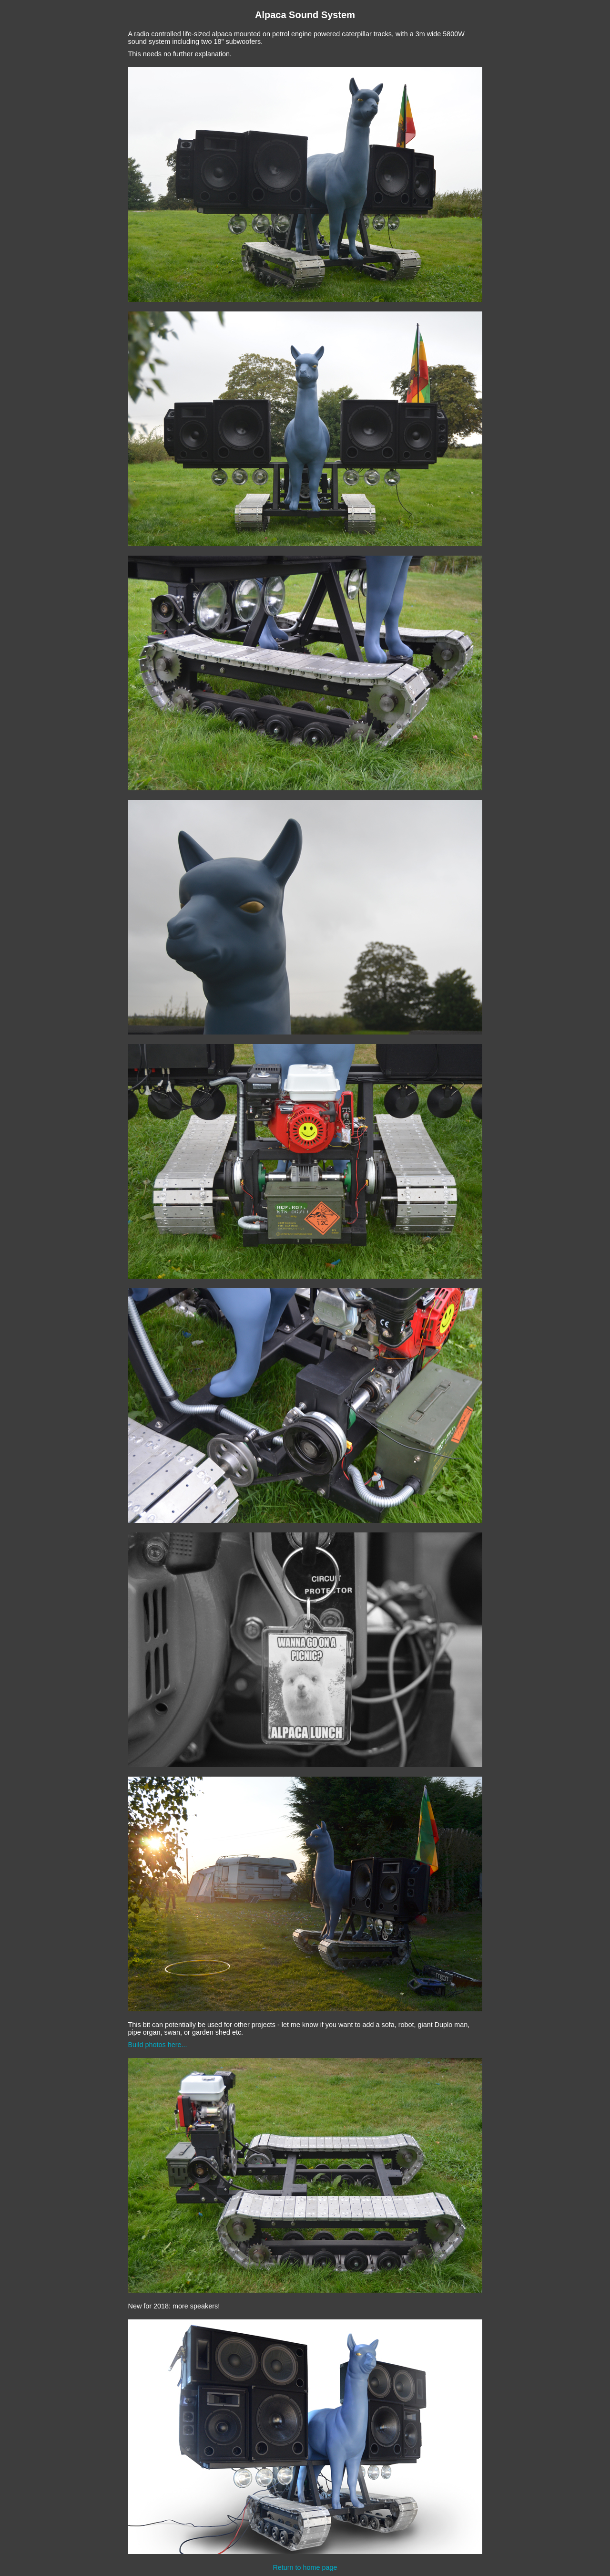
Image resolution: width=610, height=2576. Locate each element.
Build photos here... (157, 2044)
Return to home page (305, 2567)
